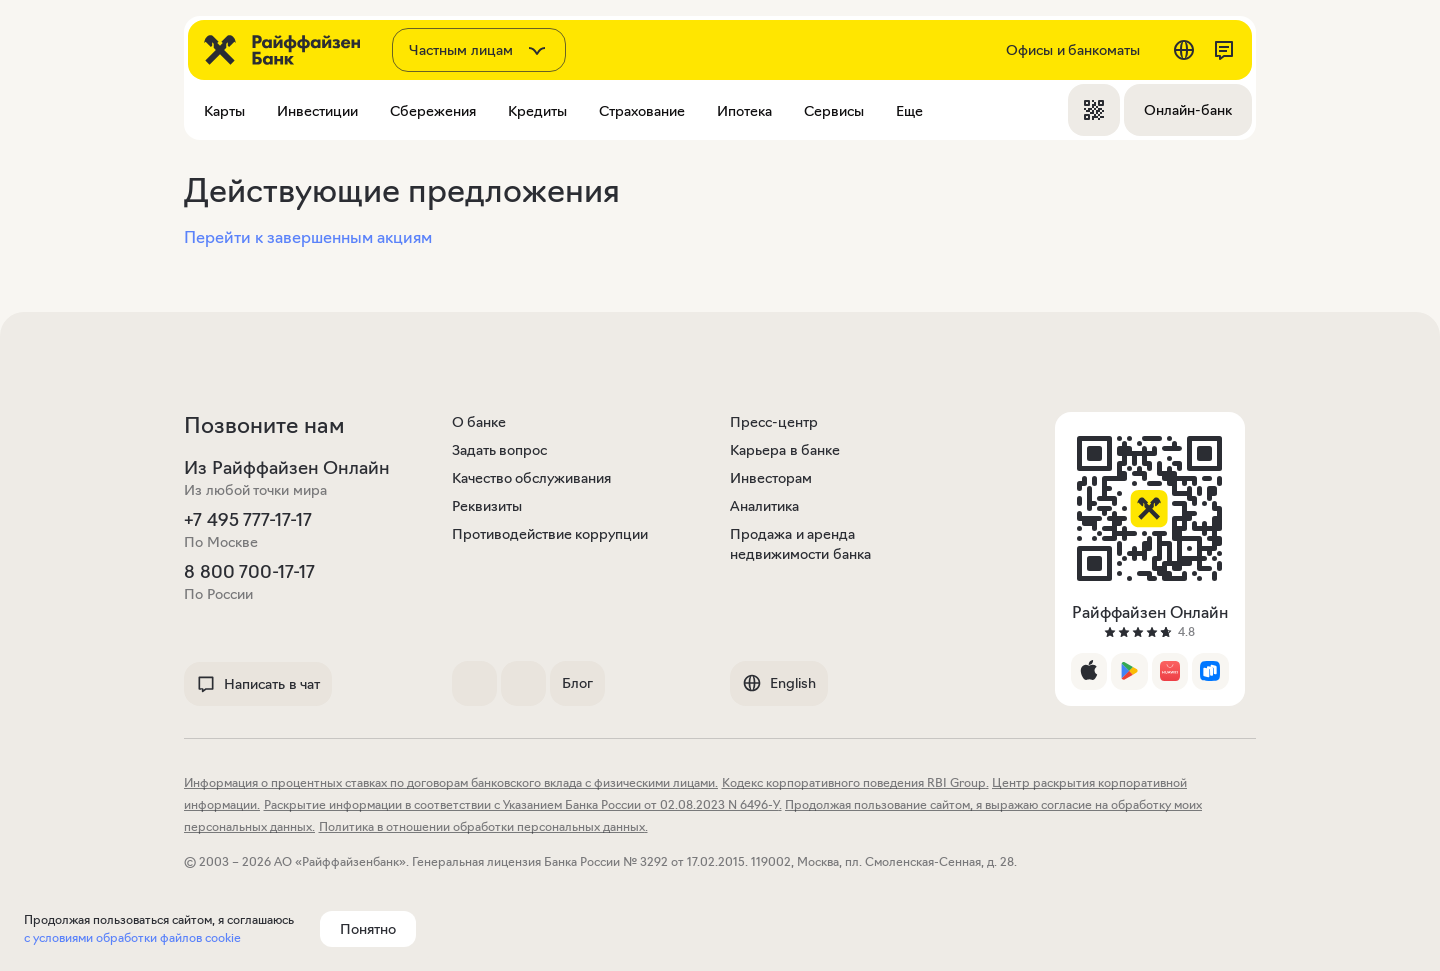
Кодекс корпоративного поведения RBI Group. (855, 782)
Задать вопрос (500, 450)
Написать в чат (258, 684)
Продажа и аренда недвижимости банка (800, 544)
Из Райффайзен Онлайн (287, 468)
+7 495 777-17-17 (248, 520)
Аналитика (764, 506)
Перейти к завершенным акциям (308, 237)
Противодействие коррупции (550, 534)
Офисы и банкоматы (1073, 50)
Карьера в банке (785, 450)
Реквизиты (487, 506)
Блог (577, 683)
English (779, 683)
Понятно (368, 929)
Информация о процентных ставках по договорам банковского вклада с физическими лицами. (451, 782)
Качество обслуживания (532, 478)
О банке (479, 422)
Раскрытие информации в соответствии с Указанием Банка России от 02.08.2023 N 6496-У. (523, 804)
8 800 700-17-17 (249, 572)
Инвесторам (771, 478)
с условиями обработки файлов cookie (132, 937)
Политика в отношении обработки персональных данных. (483, 826)
